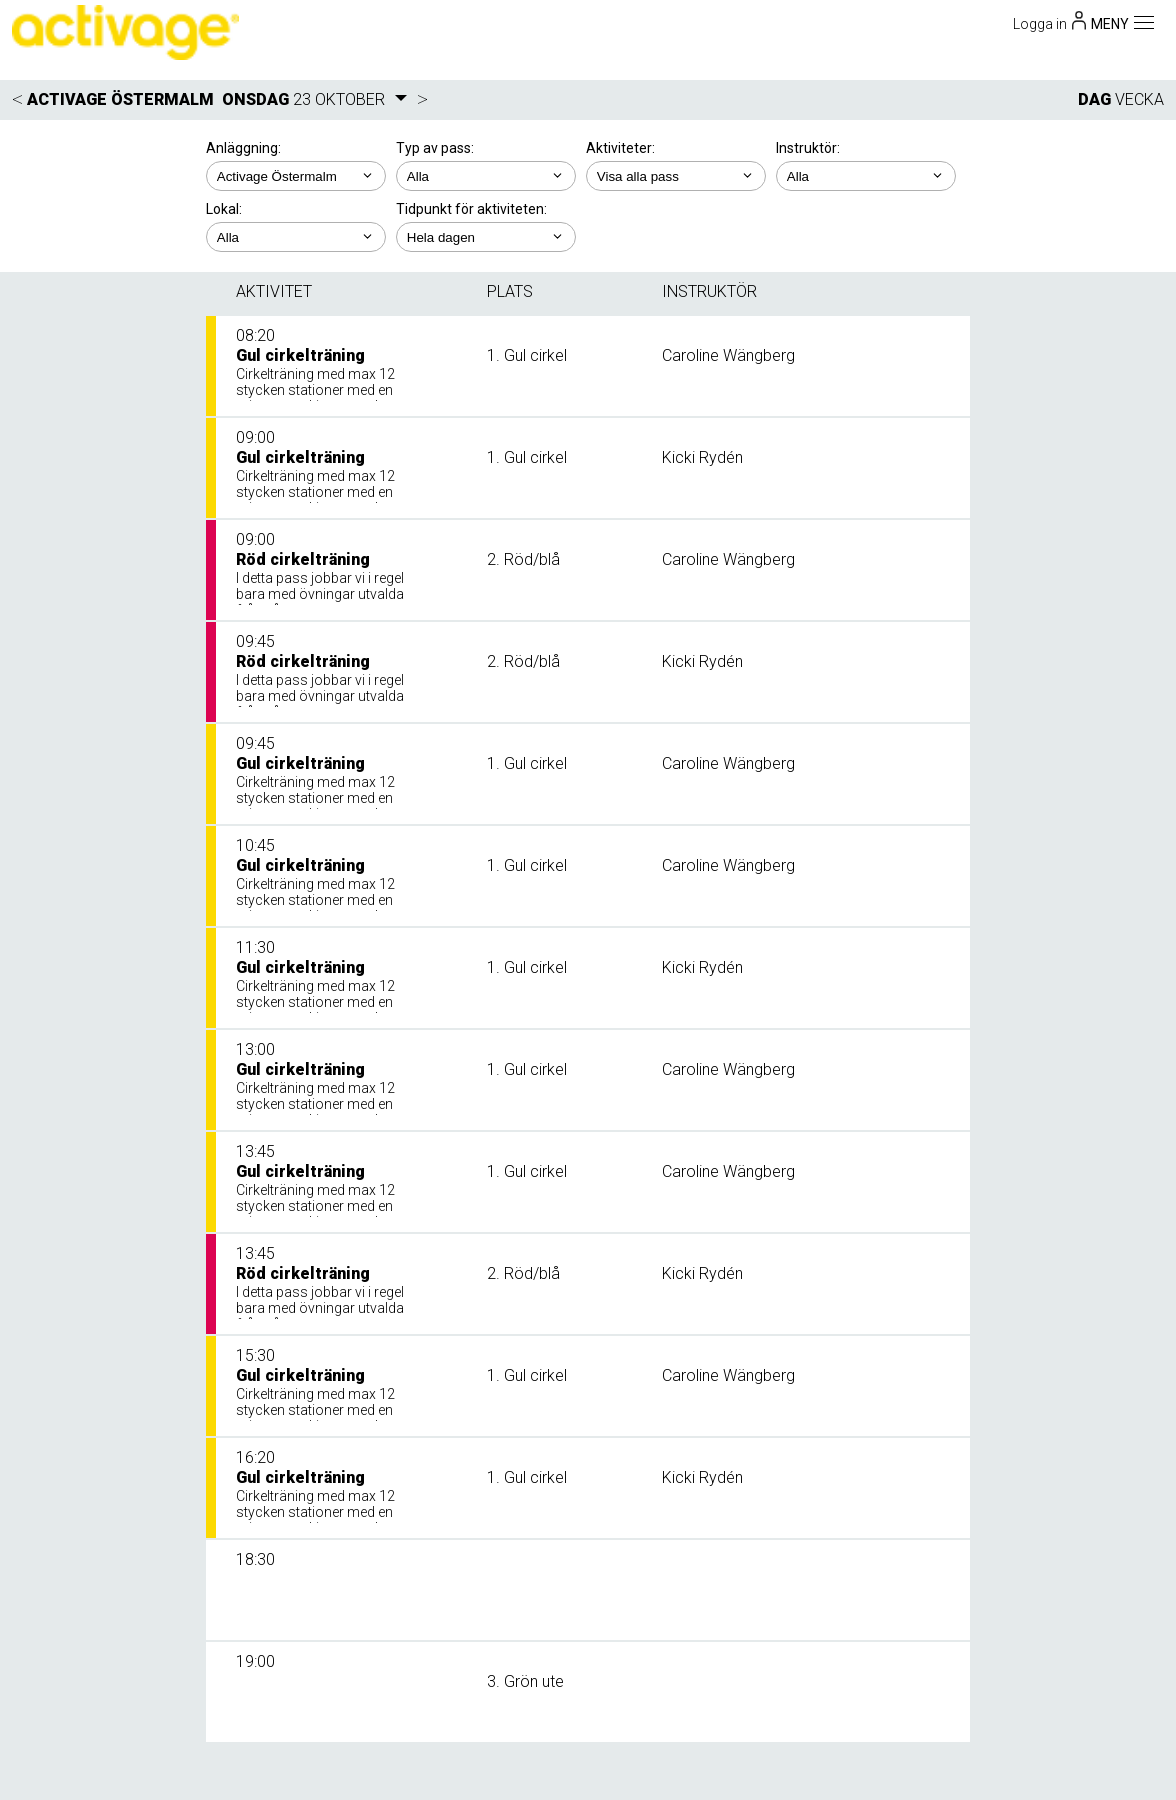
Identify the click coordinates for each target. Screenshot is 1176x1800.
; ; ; (296, 237)
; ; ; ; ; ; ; (866, 176)
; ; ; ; (676, 176)
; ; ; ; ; (486, 237)
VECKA (1139, 99)
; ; (486, 176)
